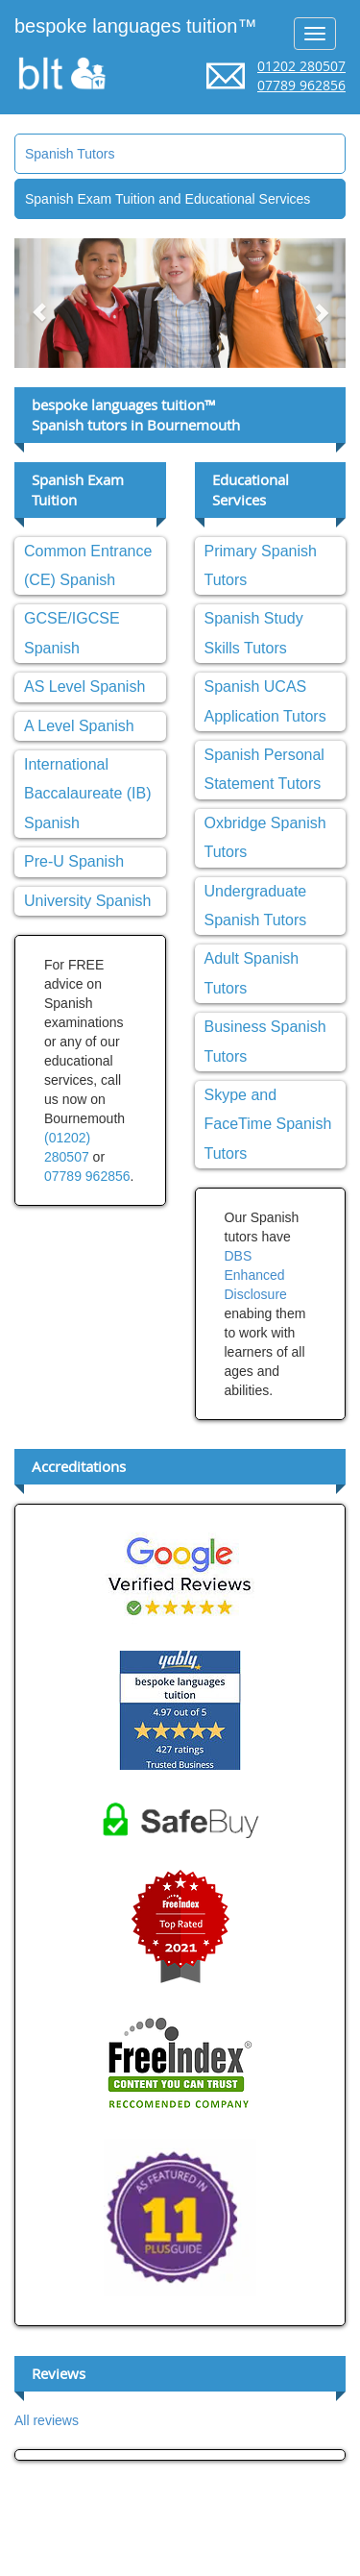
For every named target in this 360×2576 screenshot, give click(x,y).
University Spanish (88, 901)
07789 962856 (301, 85)
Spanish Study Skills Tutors (253, 632)
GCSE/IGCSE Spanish (72, 632)
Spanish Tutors (69, 153)
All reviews (46, 2420)
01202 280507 (301, 66)
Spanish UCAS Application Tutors (265, 701)
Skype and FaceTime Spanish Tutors (268, 1124)
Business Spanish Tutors (265, 1041)
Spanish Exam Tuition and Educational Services (167, 199)
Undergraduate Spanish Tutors (255, 905)
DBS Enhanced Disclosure (256, 1275)
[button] (39, 303)
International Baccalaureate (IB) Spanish (88, 793)
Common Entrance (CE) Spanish (88, 565)
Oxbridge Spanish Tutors (265, 837)
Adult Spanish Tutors (252, 972)
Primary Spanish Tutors (260, 565)
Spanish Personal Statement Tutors (264, 769)
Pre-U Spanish (74, 861)
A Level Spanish (79, 726)
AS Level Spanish (84, 686)
